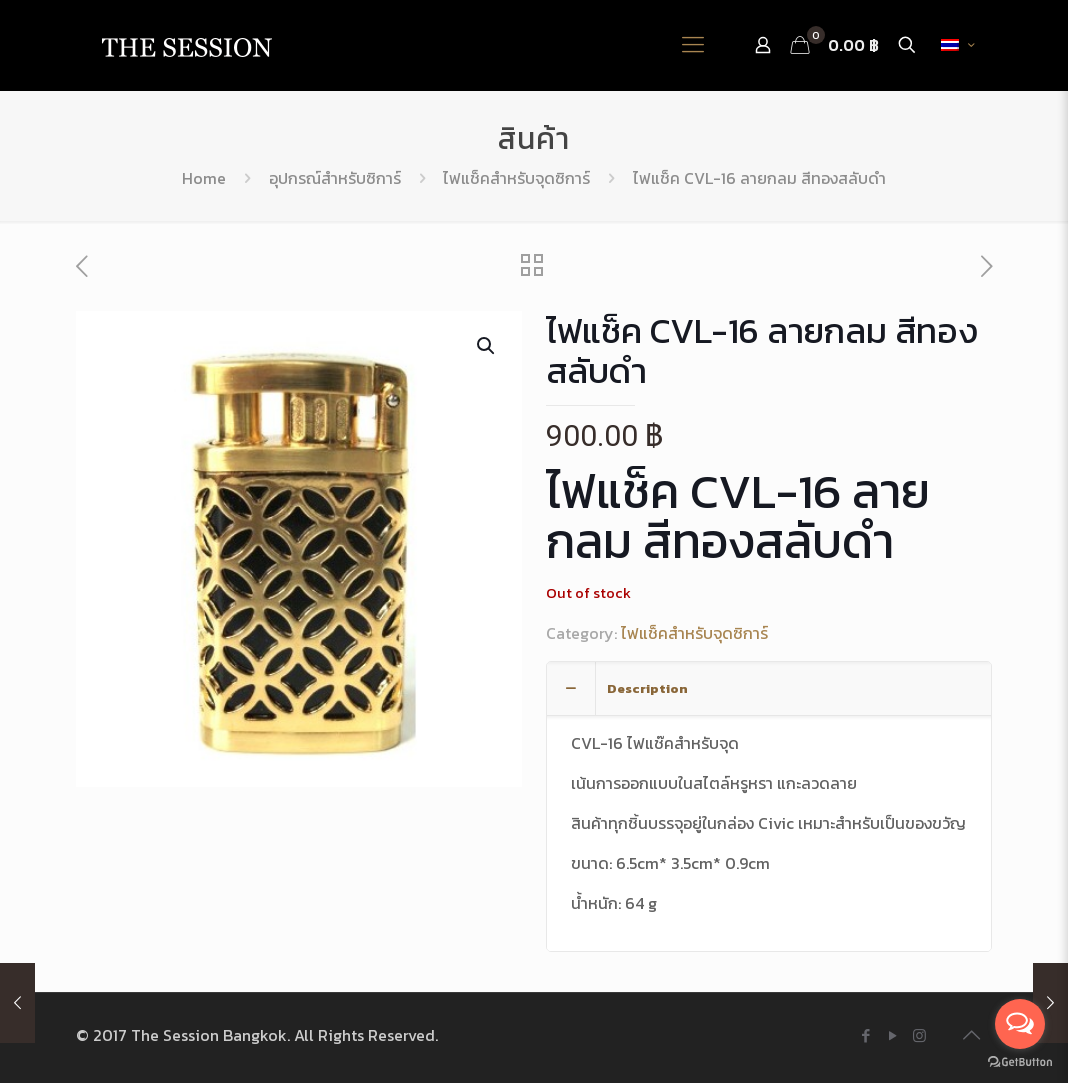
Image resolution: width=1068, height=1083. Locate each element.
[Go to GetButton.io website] (1020, 1062)
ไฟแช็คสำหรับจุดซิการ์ (516, 178)
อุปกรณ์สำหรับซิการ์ (335, 178)
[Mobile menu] (693, 45)
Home (204, 178)
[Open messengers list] (1020, 1024)
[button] (487, 346)
